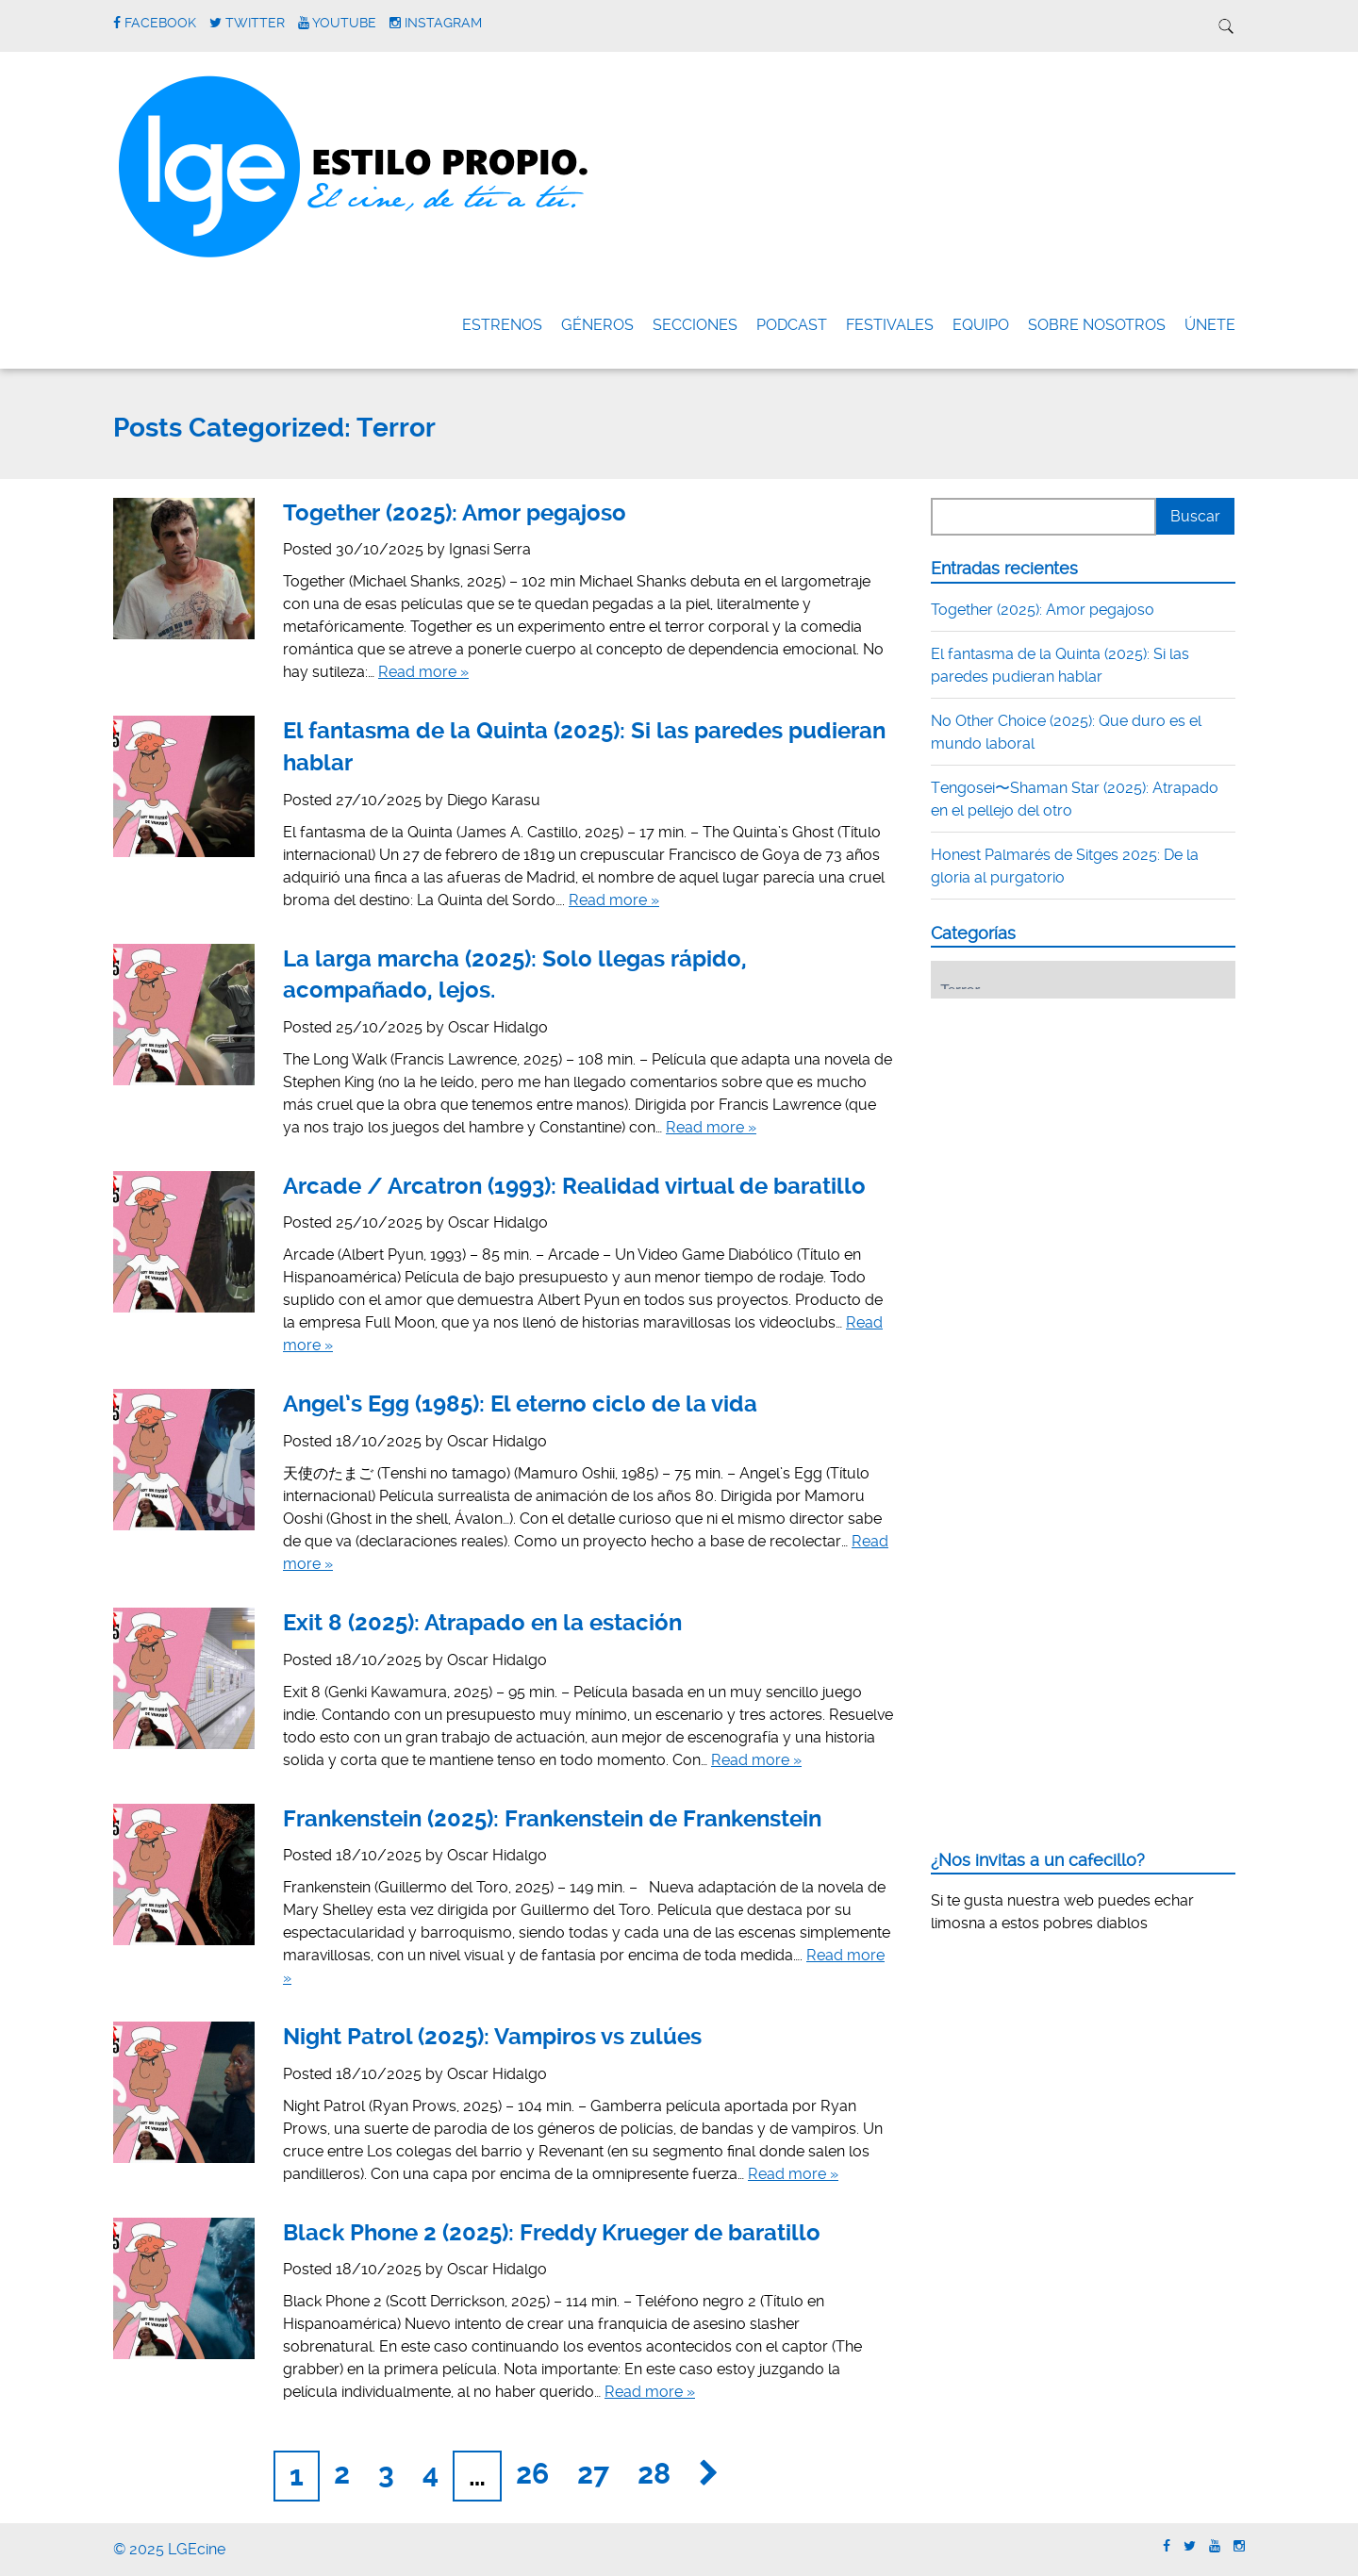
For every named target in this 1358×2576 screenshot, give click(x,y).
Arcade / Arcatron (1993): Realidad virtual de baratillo (574, 1186)
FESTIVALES (890, 325)
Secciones (695, 325)
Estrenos (502, 325)
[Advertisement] (1072, 1129)
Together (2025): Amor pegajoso (454, 513)
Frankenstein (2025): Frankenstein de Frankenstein (552, 1819)
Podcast (791, 325)
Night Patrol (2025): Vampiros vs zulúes (492, 2036)
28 (654, 2473)
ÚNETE (1209, 325)
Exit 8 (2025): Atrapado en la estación (482, 1623)
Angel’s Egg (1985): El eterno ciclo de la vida (520, 1404)
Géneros (597, 325)
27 (593, 2473)
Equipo (980, 325)
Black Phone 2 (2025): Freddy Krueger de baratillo (551, 2233)
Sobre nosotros (1097, 325)
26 (532, 2473)
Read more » (423, 672)
